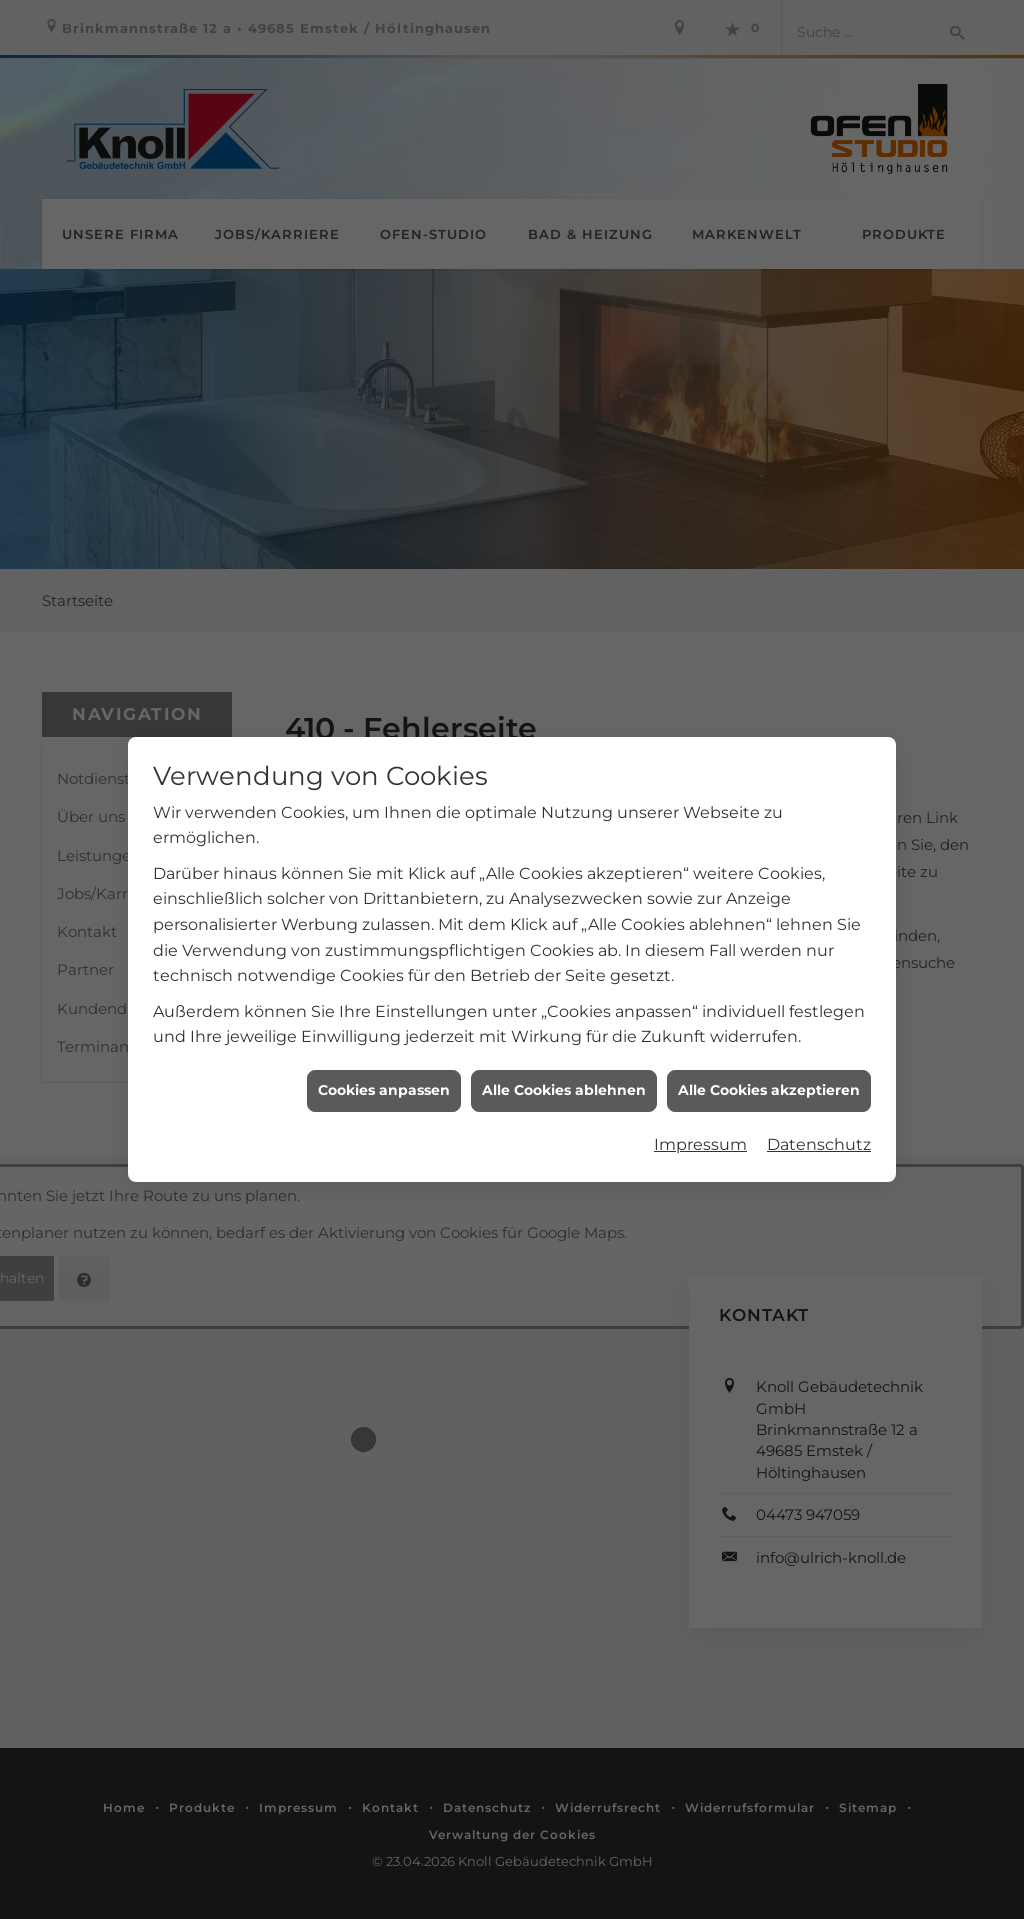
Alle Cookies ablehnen (564, 1067)
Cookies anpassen (384, 1067)
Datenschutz (819, 1121)
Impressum (700, 1121)
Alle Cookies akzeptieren (769, 1067)
